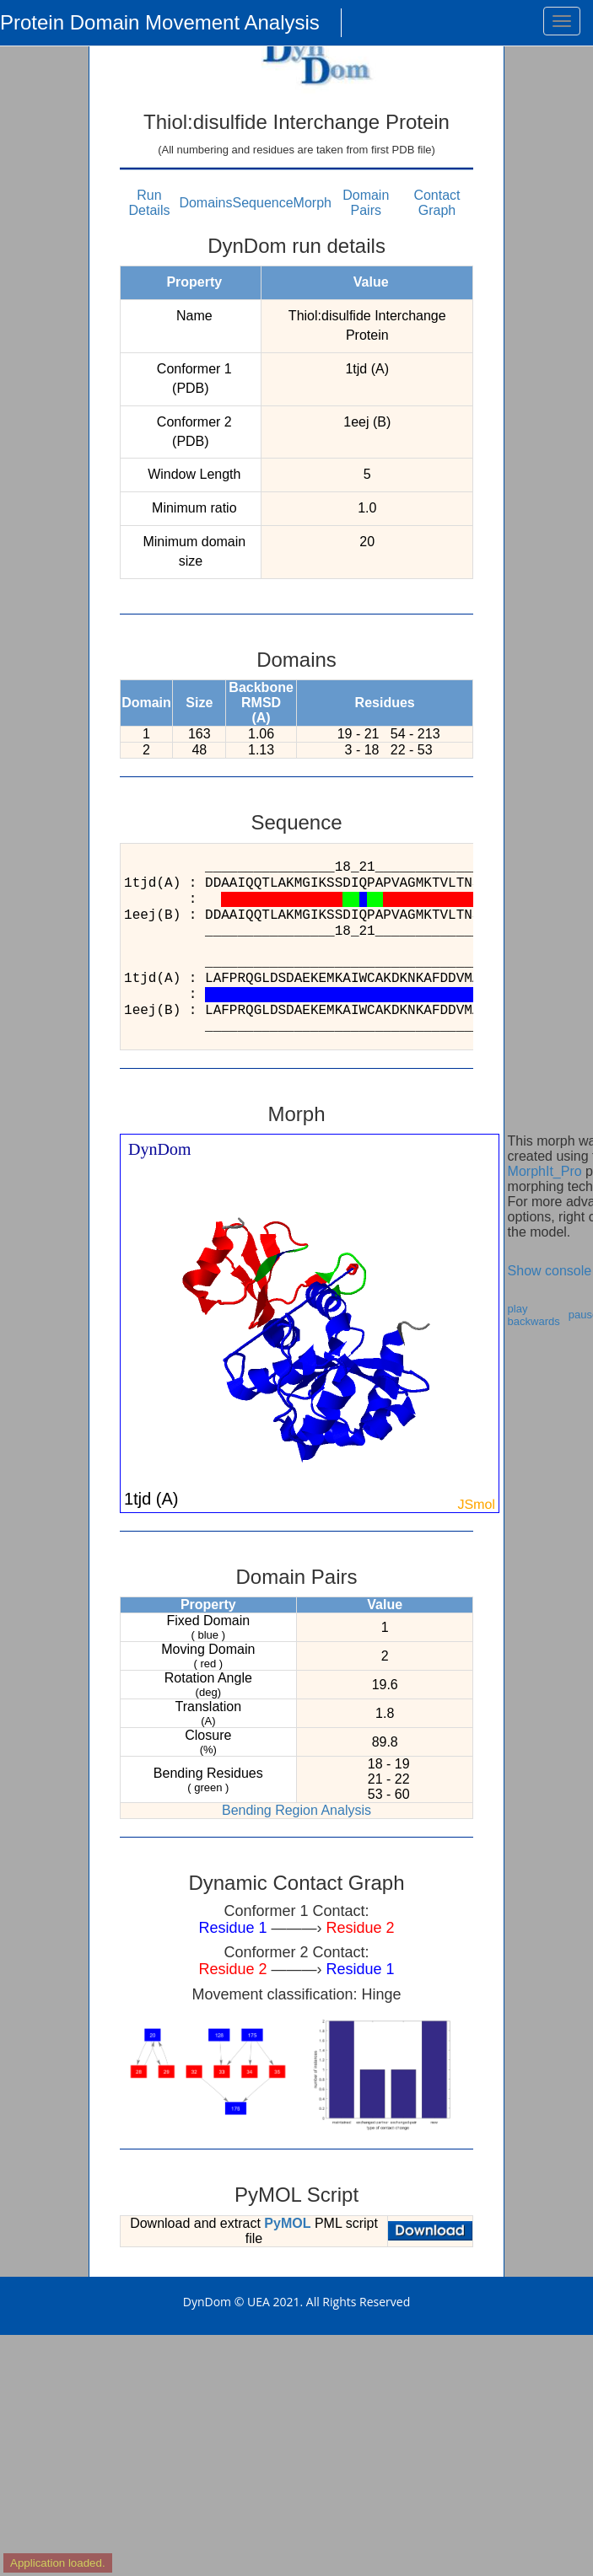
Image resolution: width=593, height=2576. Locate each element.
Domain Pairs (365, 202)
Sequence (263, 203)
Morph (313, 203)
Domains (205, 203)
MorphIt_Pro (545, 1171)
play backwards (534, 1315)
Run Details (149, 202)
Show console (550, 1271)
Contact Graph (436, 202)
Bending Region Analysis (296, 1810)
